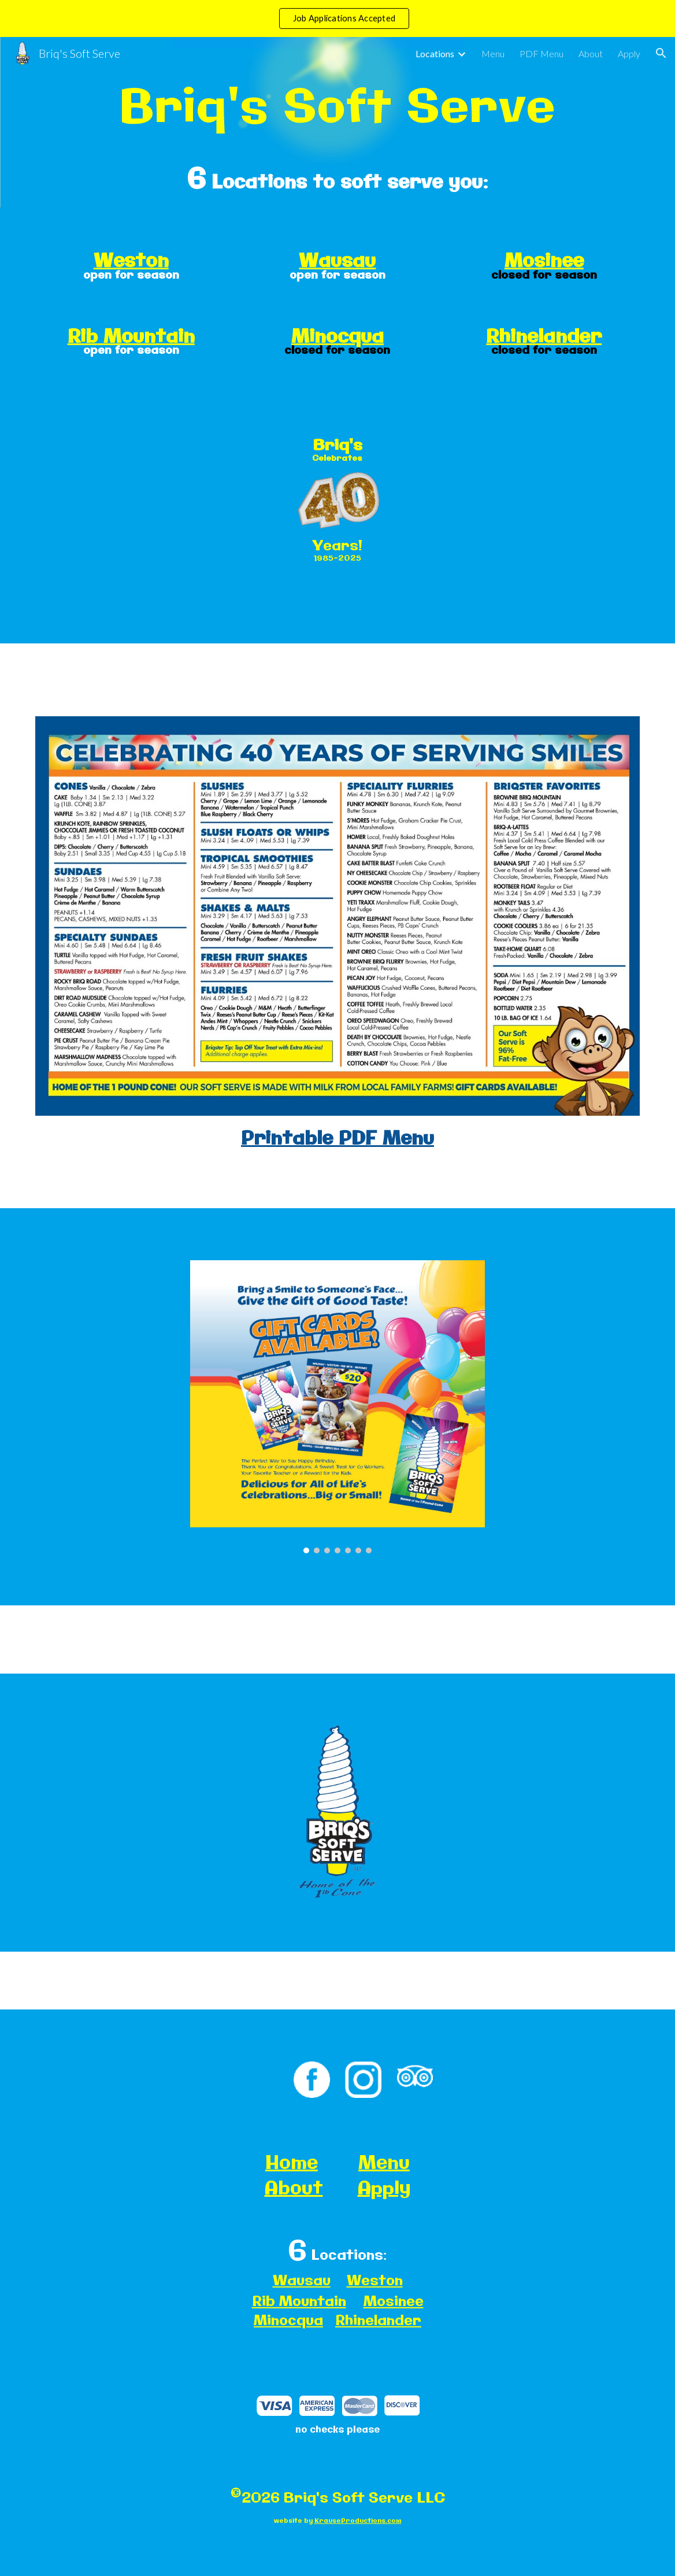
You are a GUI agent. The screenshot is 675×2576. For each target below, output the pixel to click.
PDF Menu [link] (541, 53)
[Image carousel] (337, 1406)
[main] (337, 106)
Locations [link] (435, 53)
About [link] (590, 53)
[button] (661, 53)
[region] (337, 18)
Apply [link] (629, 53)
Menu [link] (493, 53)
